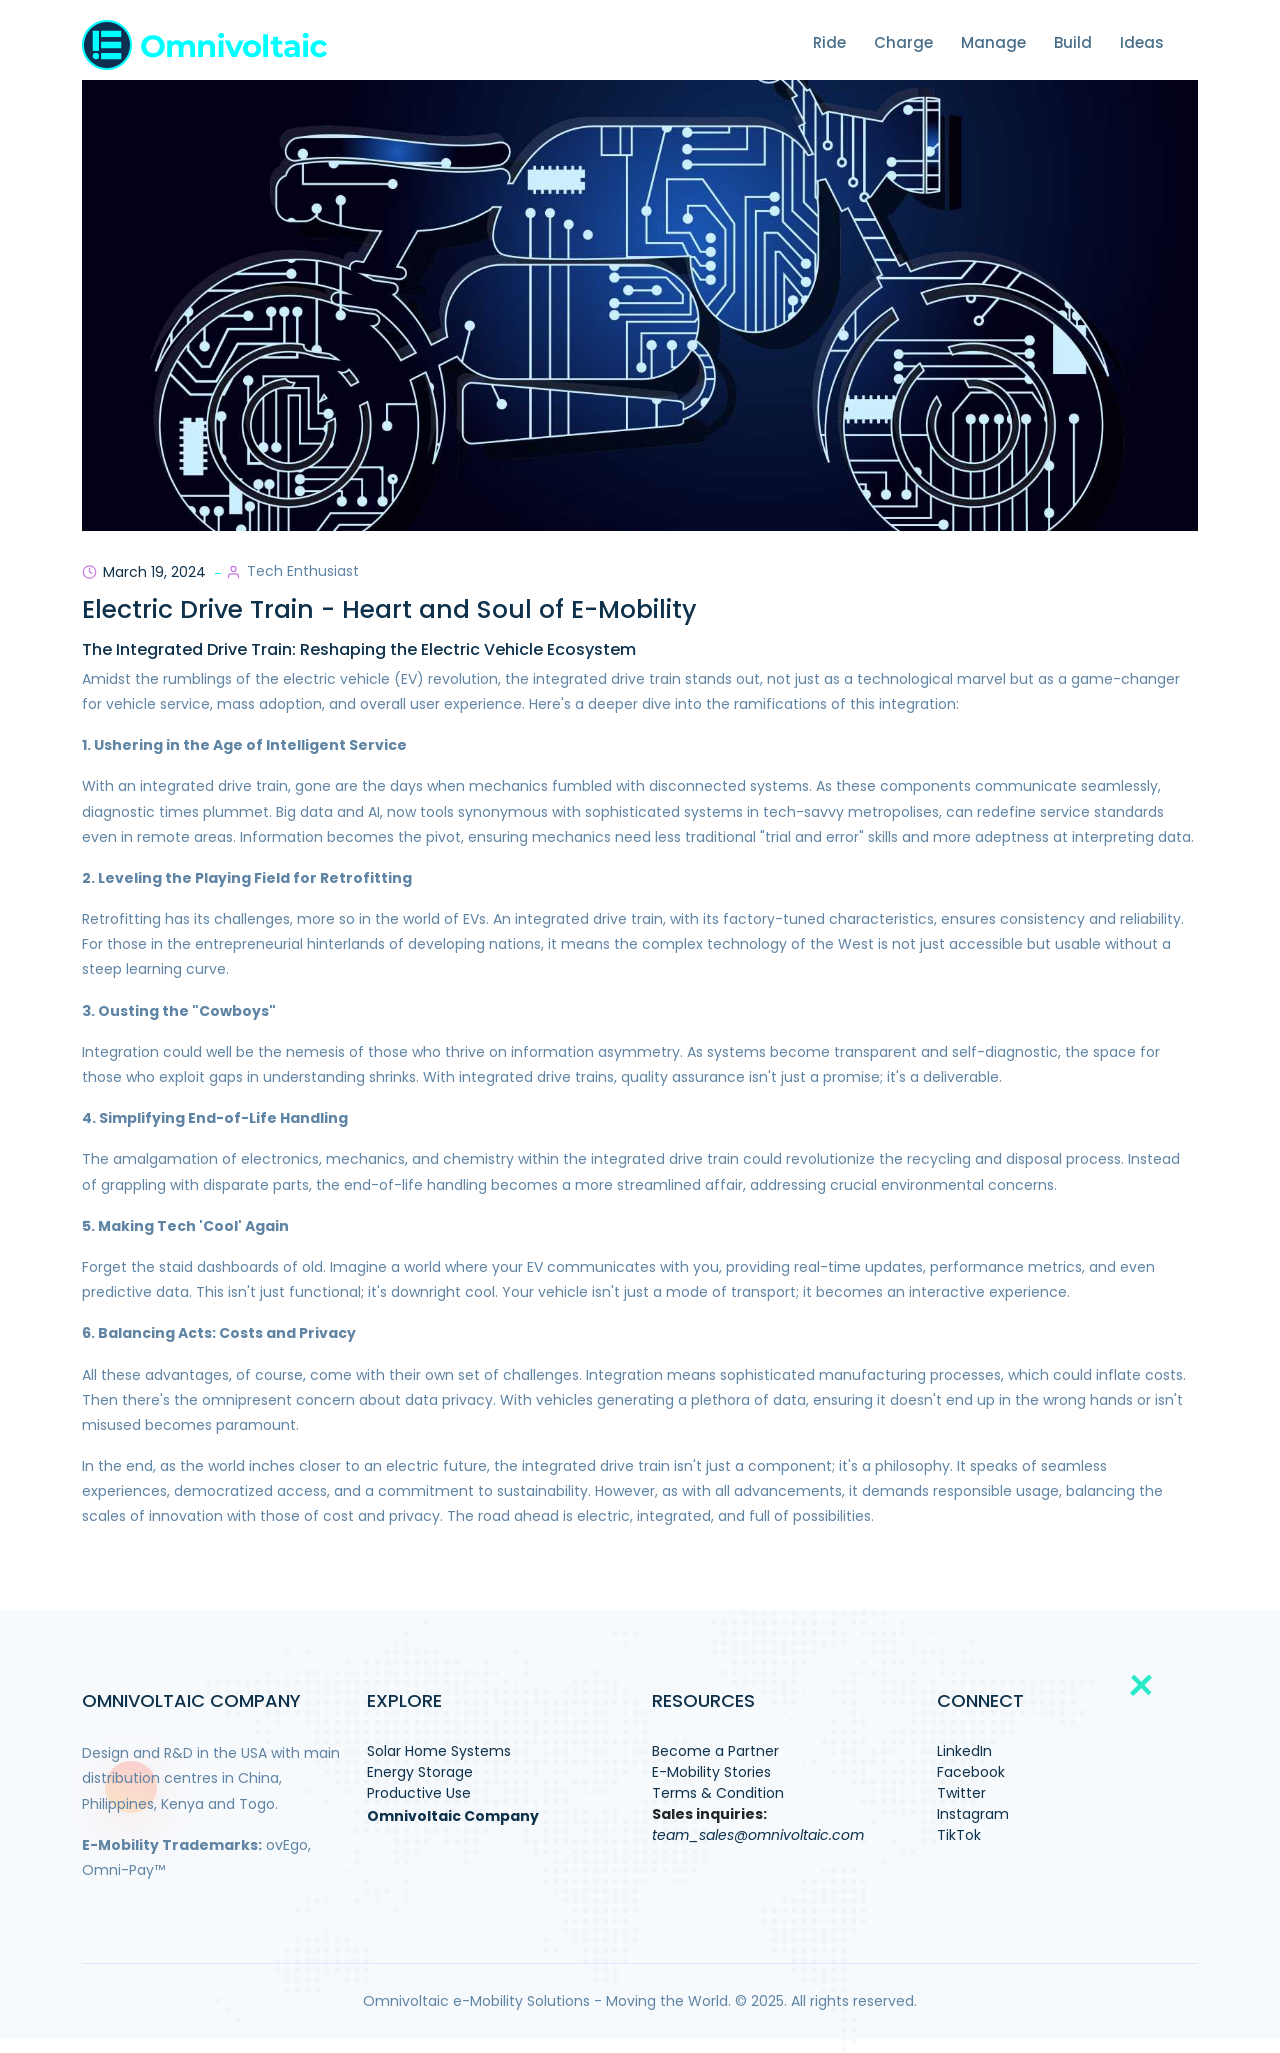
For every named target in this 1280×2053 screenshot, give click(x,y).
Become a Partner (715, 1751)
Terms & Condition (718, 1793)
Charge (903, 42)
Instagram (973, 1814)
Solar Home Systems (439, 1751)
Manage (993, 42)
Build (1073, 42)
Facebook (971, 1772)
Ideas (1142, 42)
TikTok (959, 1835)
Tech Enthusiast (303, 571)
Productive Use (419, 1793)
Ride (829, 42)
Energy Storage (420, 1772)
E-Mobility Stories (711, 1772)
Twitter (961, 1793)
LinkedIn (964, 1751)
